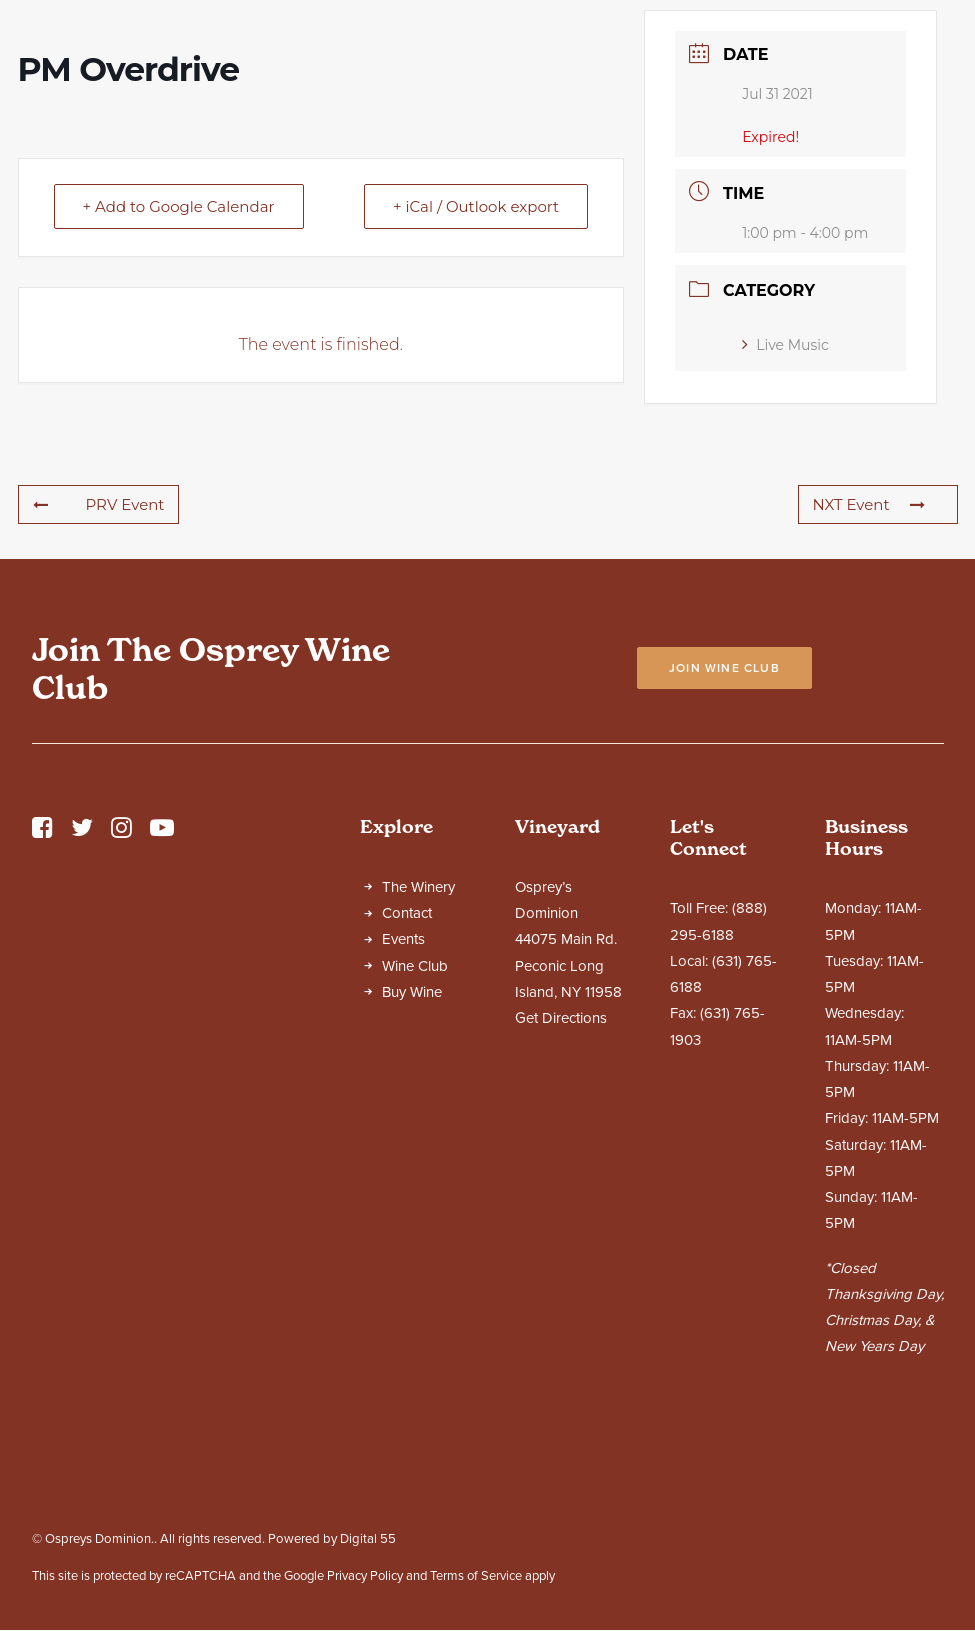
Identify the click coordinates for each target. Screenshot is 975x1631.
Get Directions (561, 1194)
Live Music (785, 521)
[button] (42, 1009)
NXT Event (869, 680)
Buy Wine (412, 1168)
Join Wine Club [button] (724, 844)
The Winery (418, 1063)
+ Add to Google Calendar (179, 382)
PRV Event (99, 680)
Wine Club (415, 1142)
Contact (407, 1089)
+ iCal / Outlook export (476, 382)
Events (403, 1115)
